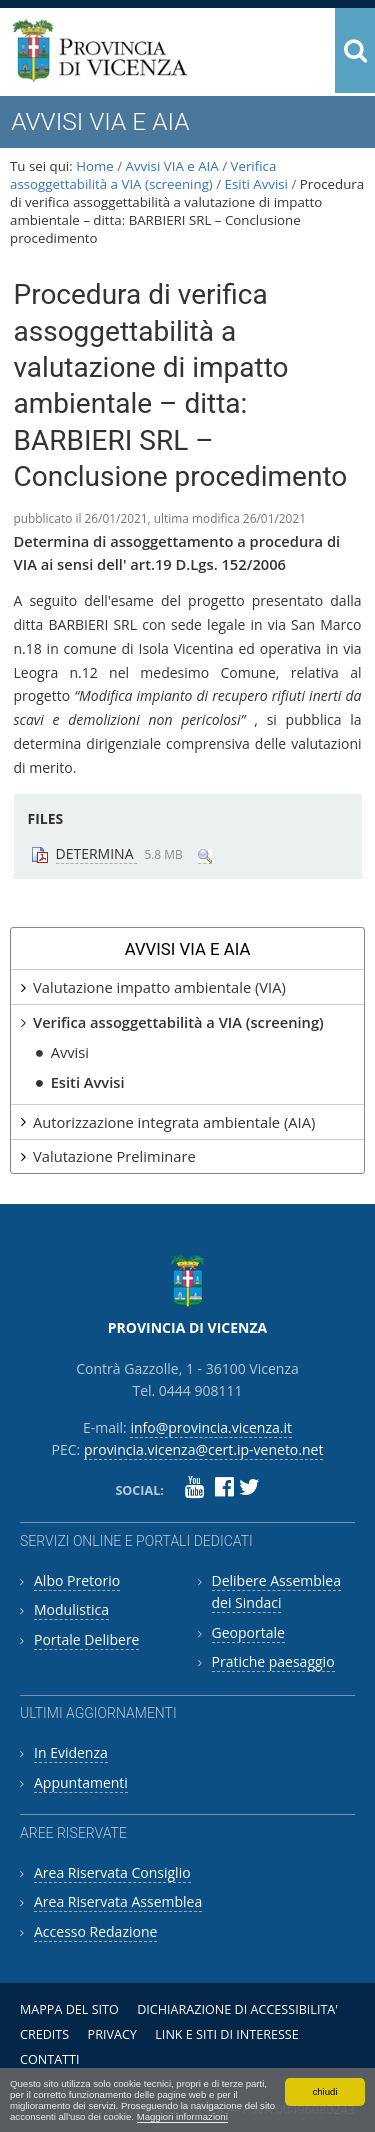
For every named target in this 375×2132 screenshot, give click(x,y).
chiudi (324, 2091)
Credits (44, 2034)
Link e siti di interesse (226, 2034)
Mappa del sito (69, 2009)
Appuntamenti (81, 1782)
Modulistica (71, 1609)
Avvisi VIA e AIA (172, 166)
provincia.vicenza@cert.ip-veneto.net (203, 1449)
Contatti (50, 2059)
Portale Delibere (86, 1639)
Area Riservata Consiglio (112, 1872)
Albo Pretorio (77, 1580)
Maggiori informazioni (182, 2116)
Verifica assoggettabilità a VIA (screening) (143, 175)
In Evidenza (71, 1752)
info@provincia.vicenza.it (211, 1427)
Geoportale (248, 1632)
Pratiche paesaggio (273, 1661)
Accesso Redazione (95, 1931)
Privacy (112, 2034)
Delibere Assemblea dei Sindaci (277, 1591)
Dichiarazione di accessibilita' (237, 2009)
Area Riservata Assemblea (118, 1901)
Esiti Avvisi (256, 184)
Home (95, 166)
